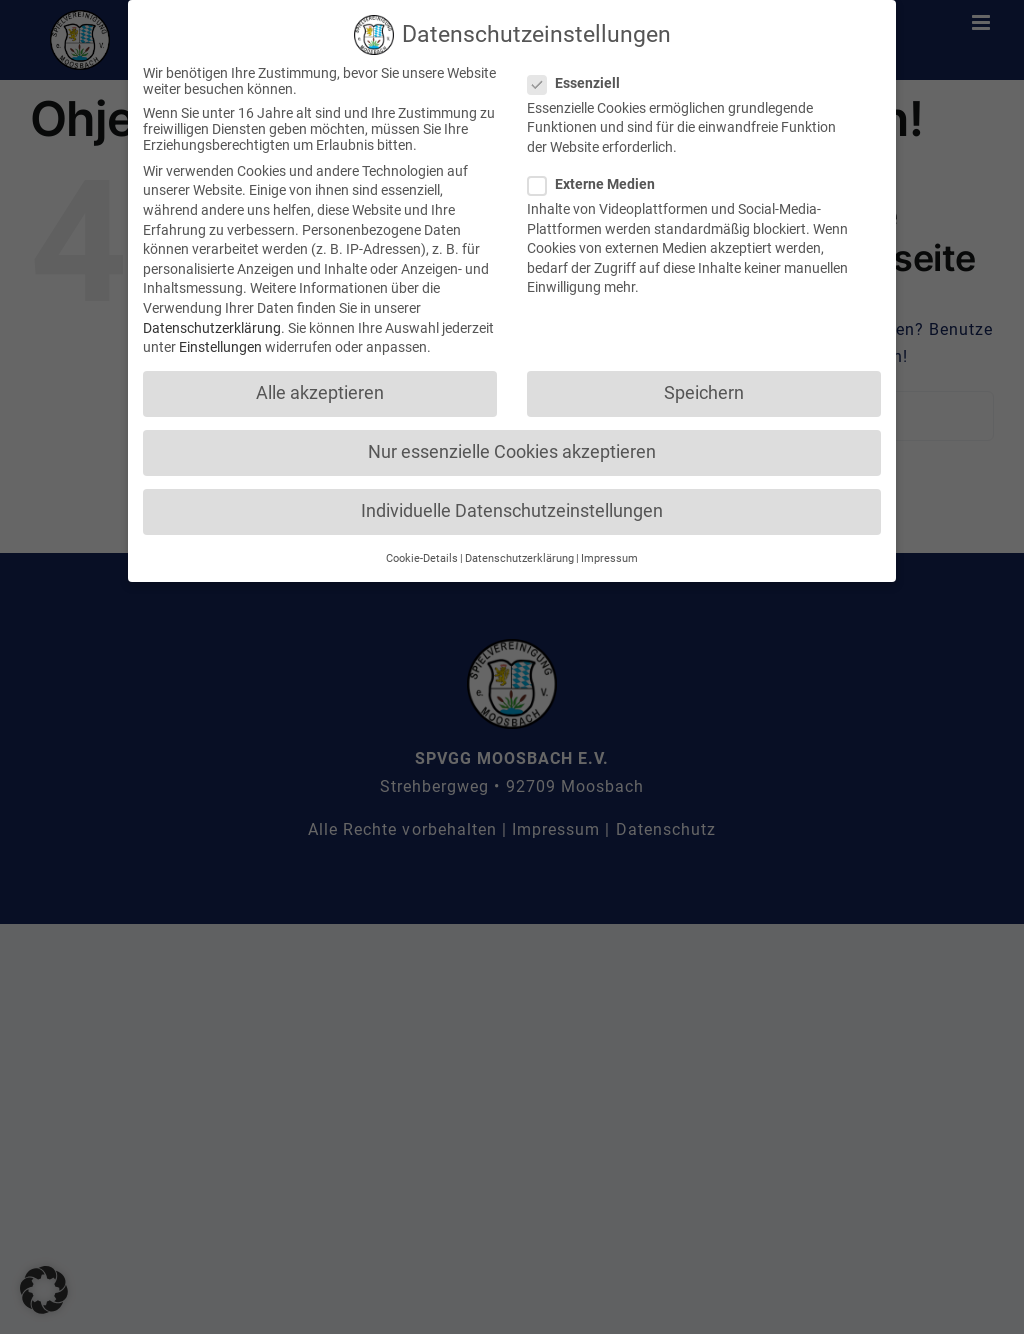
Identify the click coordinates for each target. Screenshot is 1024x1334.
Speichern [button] (704, 389)
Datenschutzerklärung (212, 323)
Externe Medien (599, 180)
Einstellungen (220, 343)
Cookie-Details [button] (422, 553)
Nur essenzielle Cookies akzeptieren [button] (512, 448)
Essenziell (582, 78)
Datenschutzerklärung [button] (519, 553)
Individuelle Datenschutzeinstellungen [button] (512, 507)
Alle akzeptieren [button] (320, 389)
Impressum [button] (609, 553)
